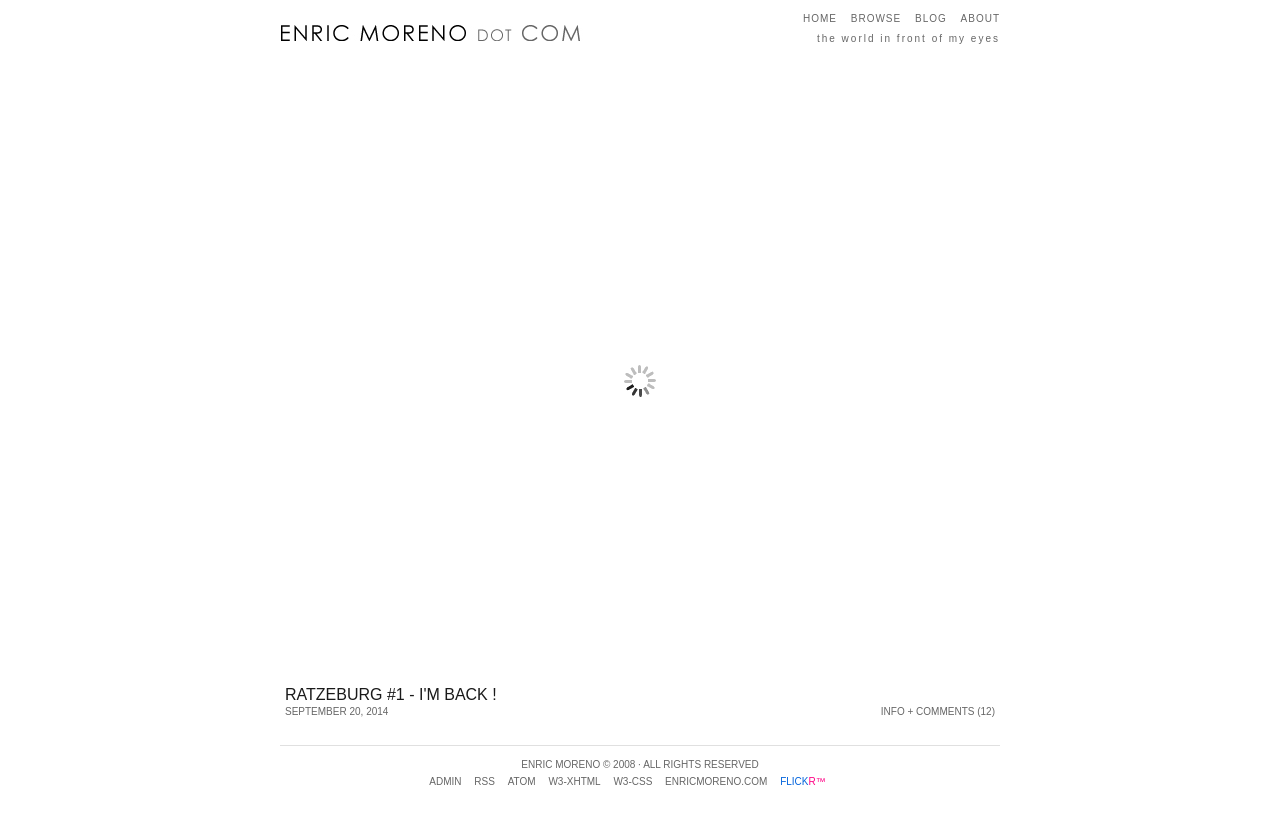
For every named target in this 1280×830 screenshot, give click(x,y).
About (980, 18)
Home (820, 18)
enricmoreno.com (716, 781)
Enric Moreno (560, 764)
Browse (876, 18)
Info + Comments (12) (938, 711)
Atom (522, 781)
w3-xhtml (574, 781)
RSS (484, 781)
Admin (445, 781)
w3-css (632, 781)
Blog (931, 18)
